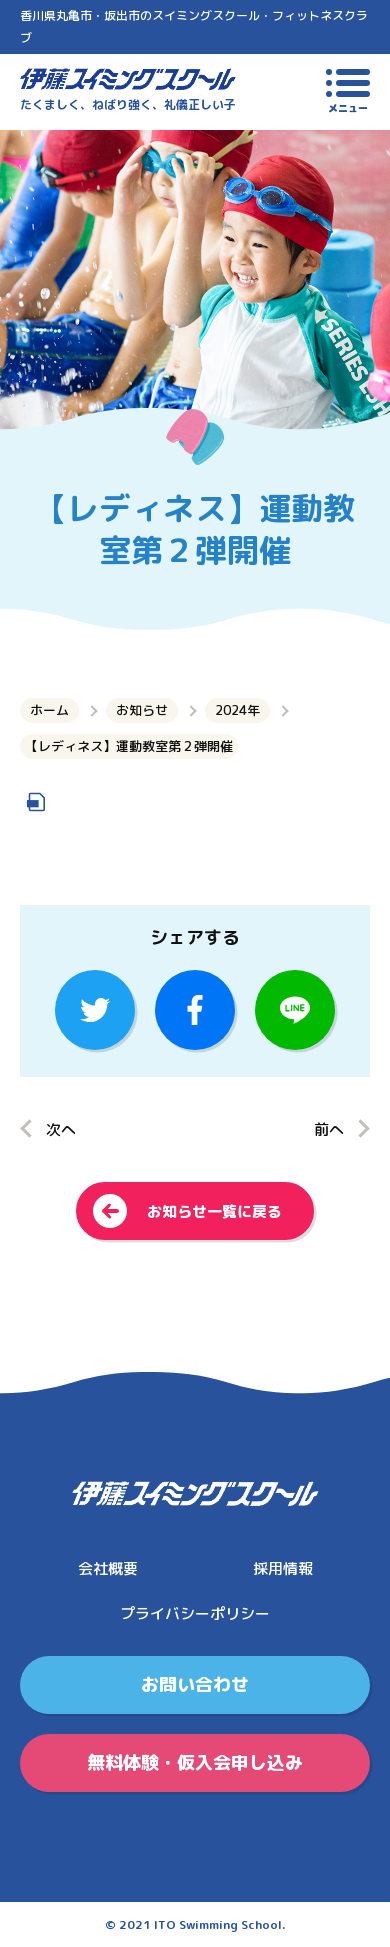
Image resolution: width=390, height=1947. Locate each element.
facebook (195, 1010)
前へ (329, 1129)
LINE (295, 1010)
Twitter (95, 1010)
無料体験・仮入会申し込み (195, 1762)
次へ (61, 1129)
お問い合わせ (195, 1684)
